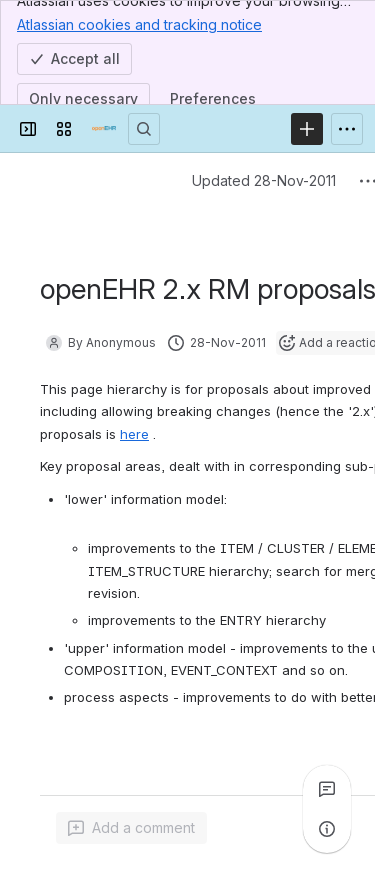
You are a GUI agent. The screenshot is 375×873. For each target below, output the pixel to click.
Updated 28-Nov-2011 (264, 180)
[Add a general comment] (131, 828)
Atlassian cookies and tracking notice (139, 24)
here (134, 434)
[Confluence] (104, 129)
